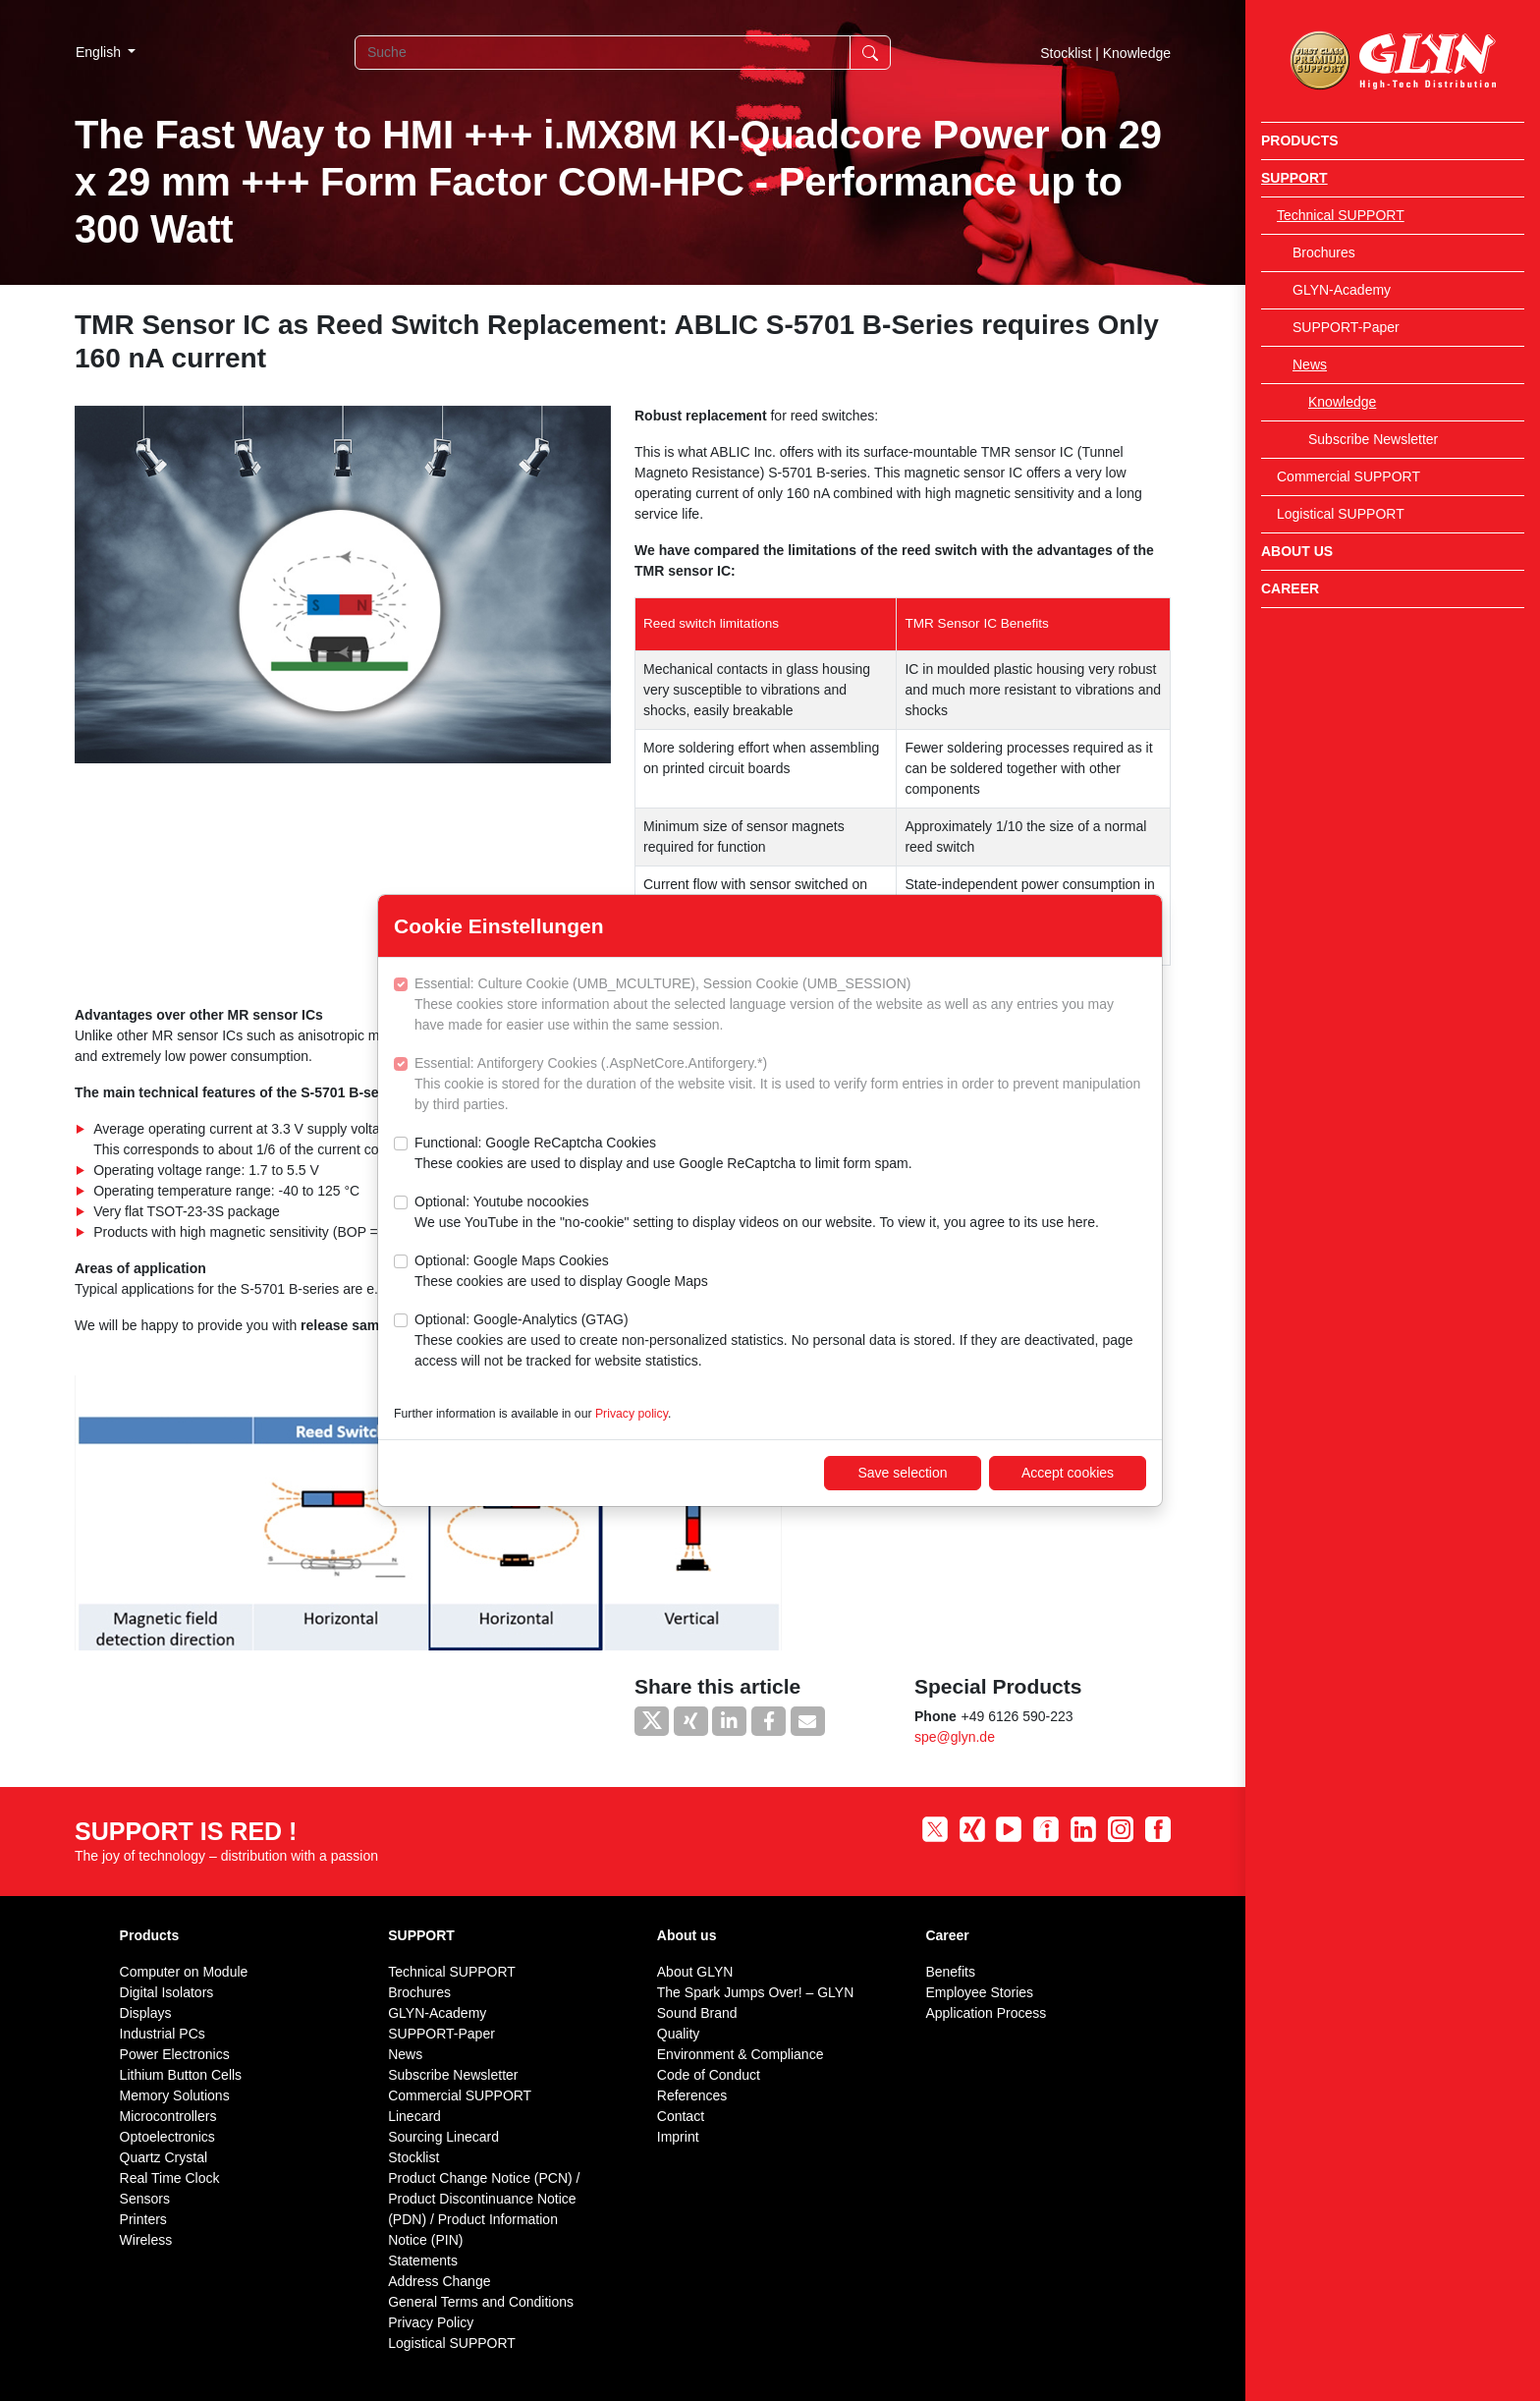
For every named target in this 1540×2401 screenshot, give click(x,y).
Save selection (902, 1472)
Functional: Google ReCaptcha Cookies (663, 1154)
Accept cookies (1067, 1472)
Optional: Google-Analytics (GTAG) (780, 1341)
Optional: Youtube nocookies (756, 1213)
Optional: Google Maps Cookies (561, 1272)
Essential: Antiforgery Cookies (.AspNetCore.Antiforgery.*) (780, 1085)
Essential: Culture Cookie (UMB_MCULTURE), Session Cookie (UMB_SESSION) (780, 1005)
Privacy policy (631, 1414)
